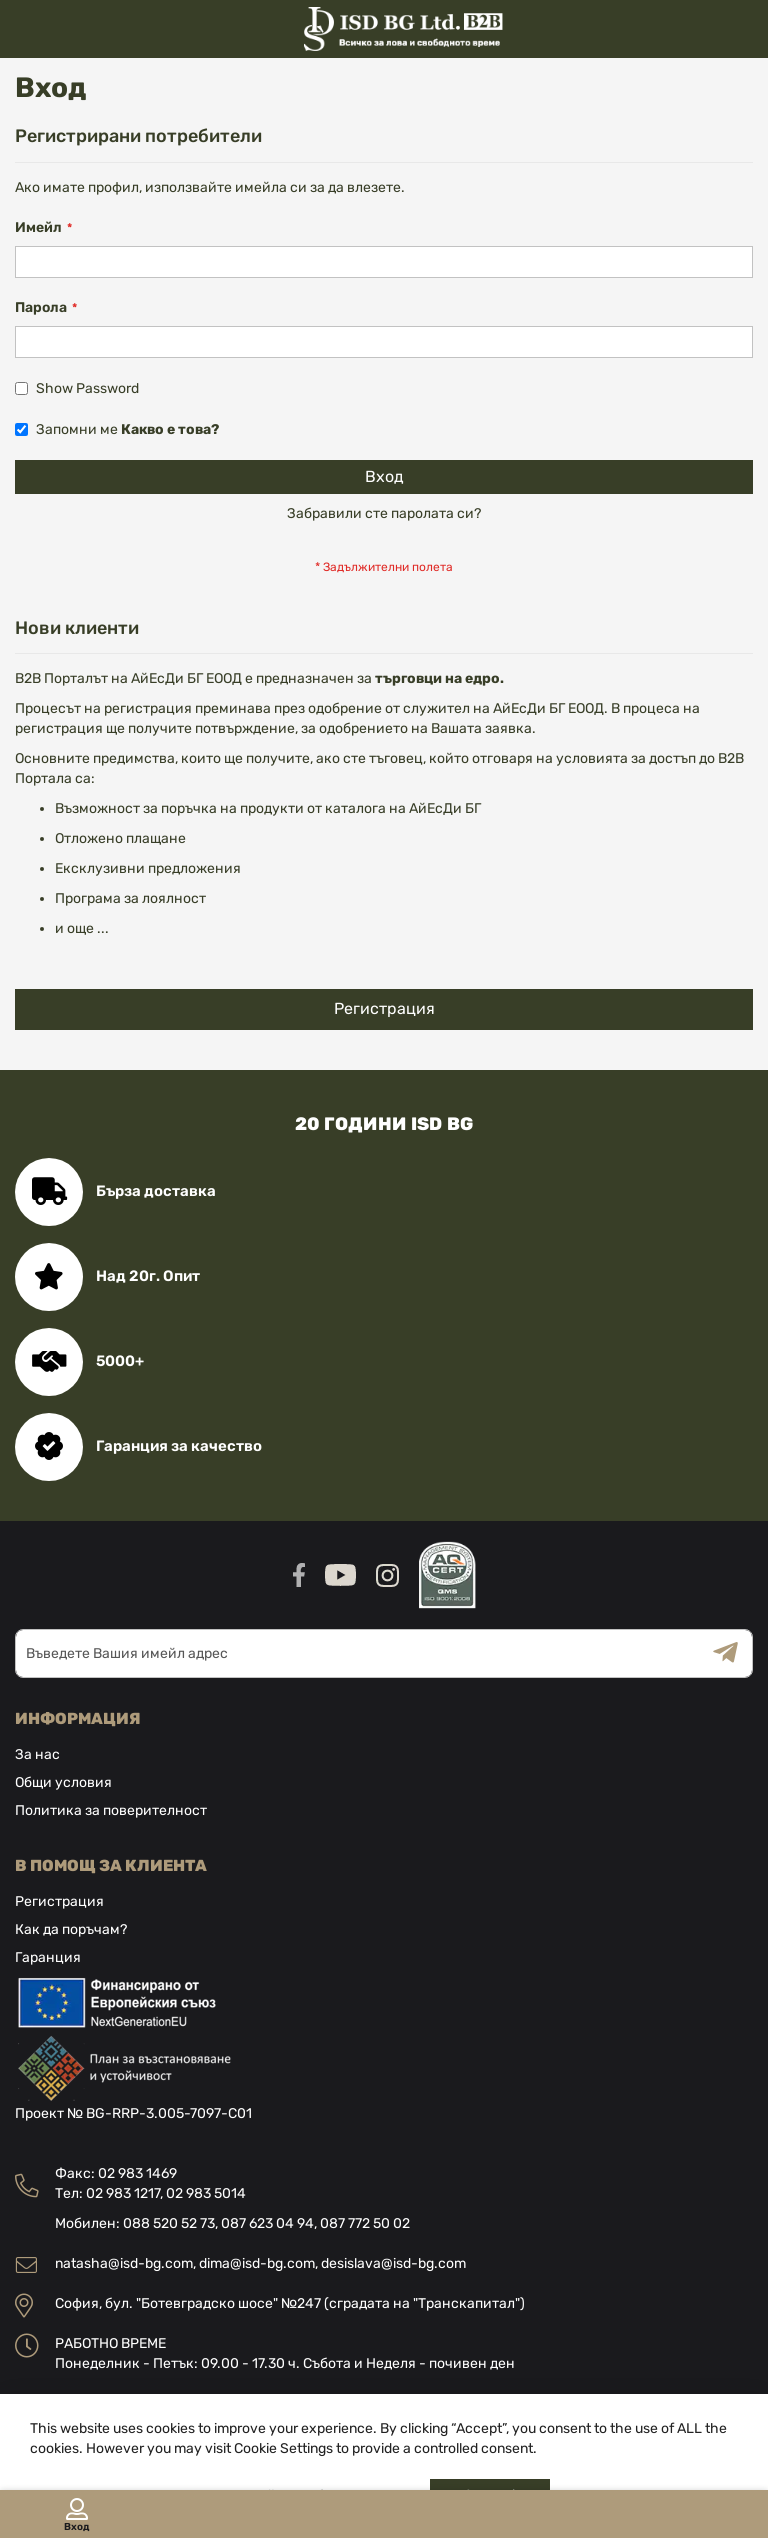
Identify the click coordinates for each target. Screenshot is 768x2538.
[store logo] (384, 29)
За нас (37, 1754)
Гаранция (48, 1957)
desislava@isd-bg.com (393, 2263)
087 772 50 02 (365, 2223)
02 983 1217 (123, 2193)
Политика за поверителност (111, 1810)
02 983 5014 (206, 2193)
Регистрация (59, 1901)
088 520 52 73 (169, 2223)
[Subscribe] (733, 1653)
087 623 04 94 (267, 2223)
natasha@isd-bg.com (124, 2263)
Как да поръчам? (71, 1929)
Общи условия (63, 1782)
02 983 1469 (137, 2173)
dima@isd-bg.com (257, 2263)
